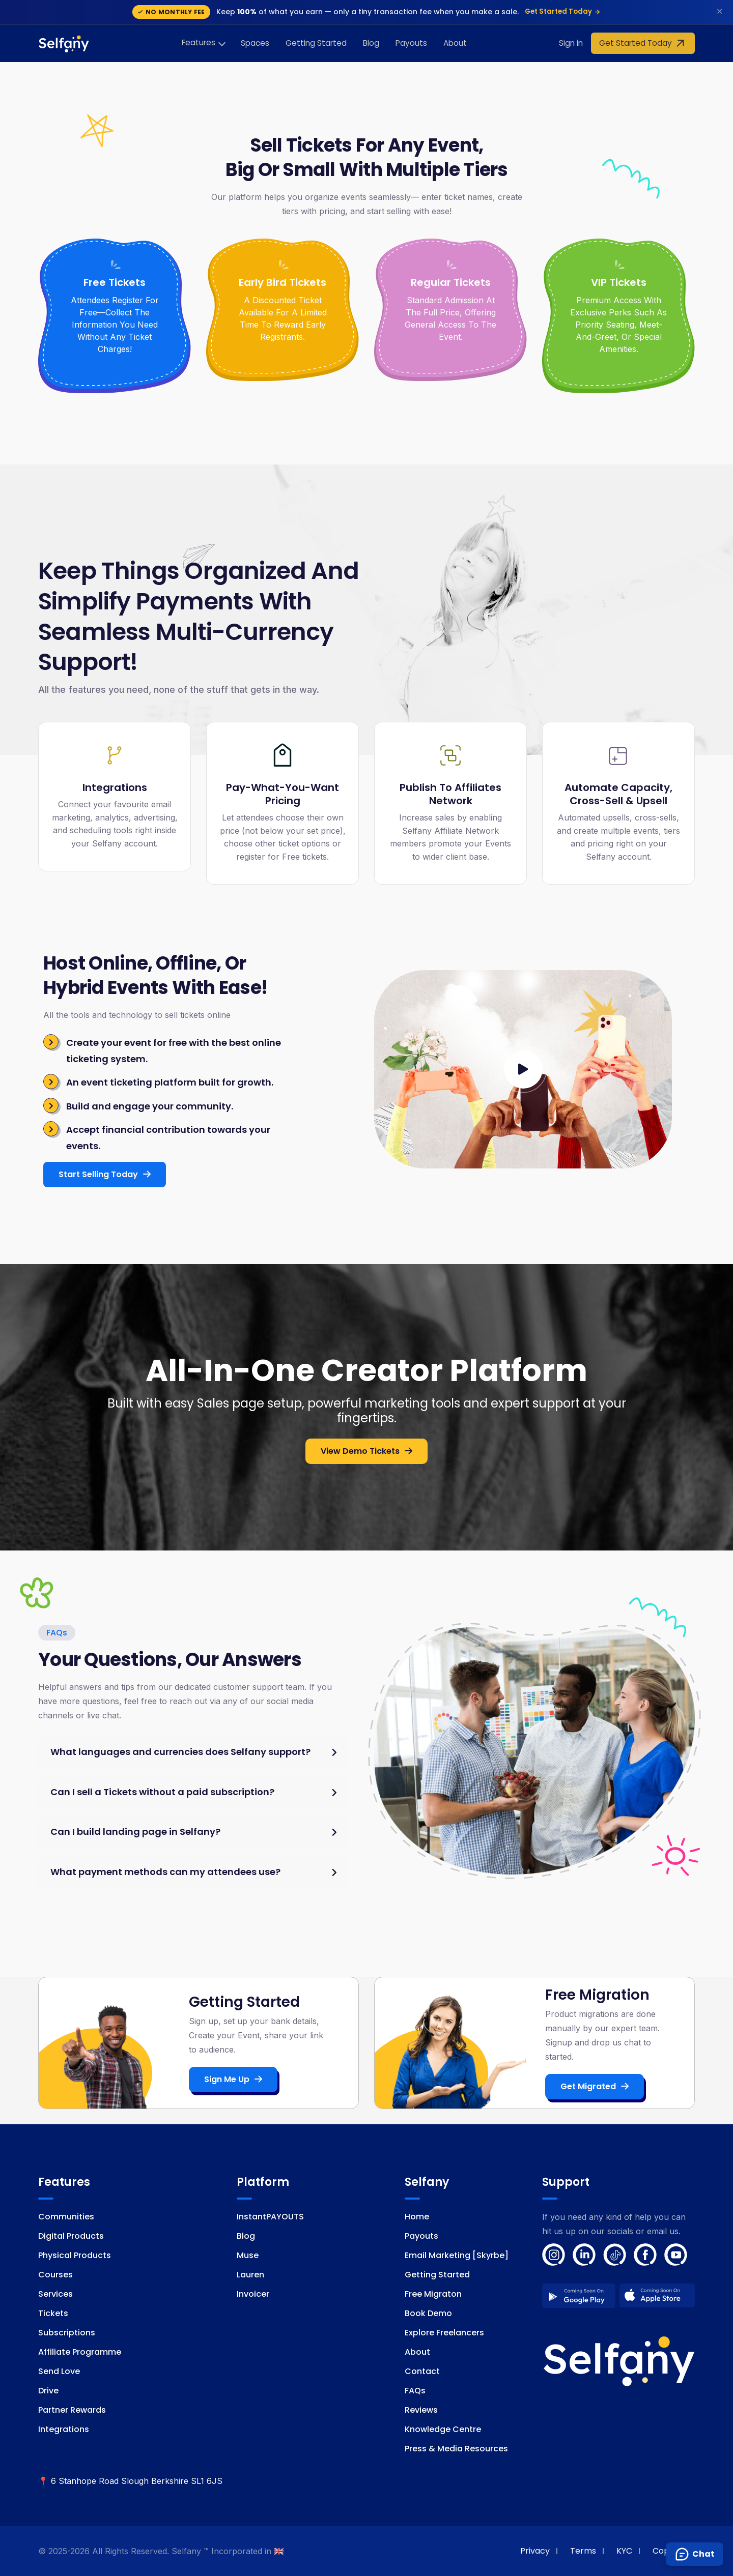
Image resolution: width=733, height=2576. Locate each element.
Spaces (255, 43)
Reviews (421, 2410)
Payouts (411, 43)
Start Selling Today (105, 1174)
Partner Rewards (72, 2410)
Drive (48, 2390)
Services (55, 2294)
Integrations (63, 2429)
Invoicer (253, 2294)
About (455, 43)
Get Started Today (563, 11)
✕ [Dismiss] (719, 11)
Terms (583, 2551)
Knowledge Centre (443, 2429)
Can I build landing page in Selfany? (135, 1831)
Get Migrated (594, 2086)
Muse (248, 2255)
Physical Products (74, 2255)
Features (198, 42)
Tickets (53, 2313)
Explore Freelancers (444, 2332)
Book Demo (428, 2313)
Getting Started (316, 43)
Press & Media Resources (456, 2448)
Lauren (250, 2274)
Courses (55, 2274)
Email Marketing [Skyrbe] (457, 2255)
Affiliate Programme (79, 2352)
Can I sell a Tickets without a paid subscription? (162, 1791)
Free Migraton (433, 2294)
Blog (371, 43)
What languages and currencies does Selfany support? (180, 1751)
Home (417, 2216)
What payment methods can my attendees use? (165, 1871)
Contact (422, 2371)
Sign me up (233, 2079)
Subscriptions (66, 2332)
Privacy (535, 2551)
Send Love (59, 2371)
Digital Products (71, 2236)
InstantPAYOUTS (270, 2216)
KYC (624, 2551)
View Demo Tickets (366, 1451)
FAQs (415, 2390)
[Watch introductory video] (523, 1069)
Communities (66, 2216)
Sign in (571, 43)
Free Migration (597, 1995)
